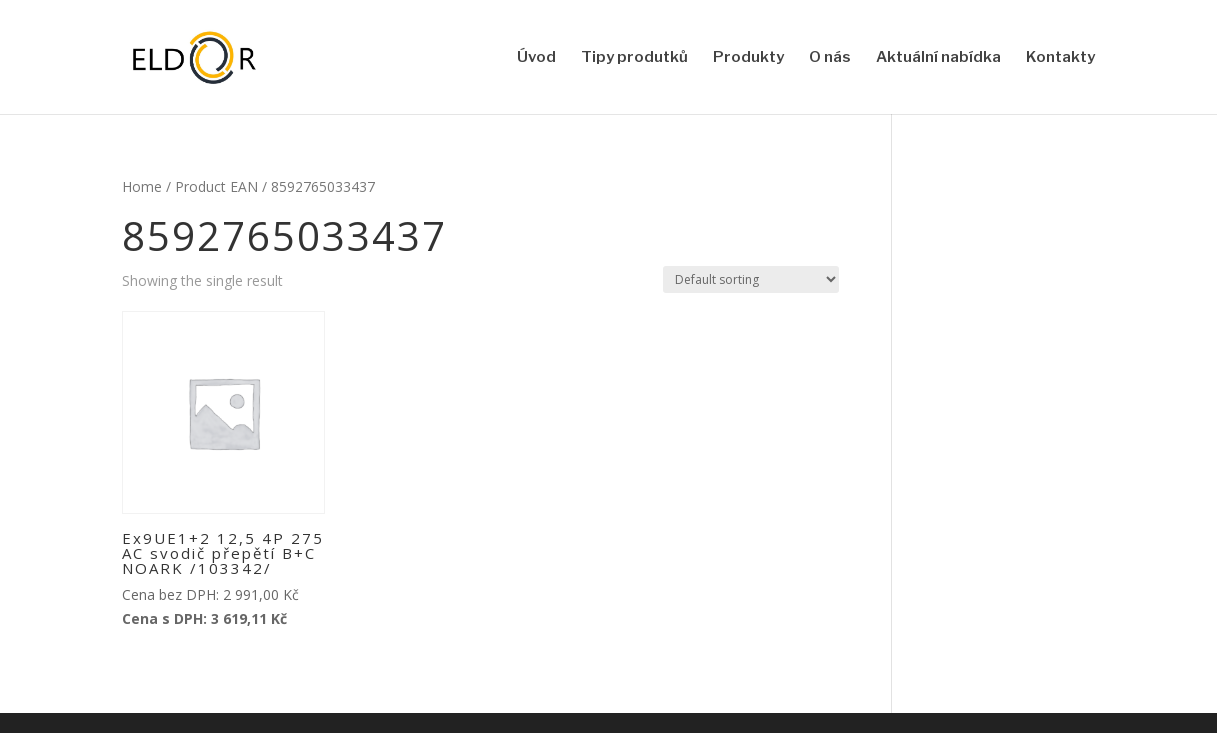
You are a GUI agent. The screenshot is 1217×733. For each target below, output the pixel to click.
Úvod (536, 58)
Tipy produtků (634, 58)
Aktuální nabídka (938, 58)
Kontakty (1060, 58)
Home (142, 186)
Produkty (748, 58)
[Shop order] (751, 279)
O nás (830, 58)
